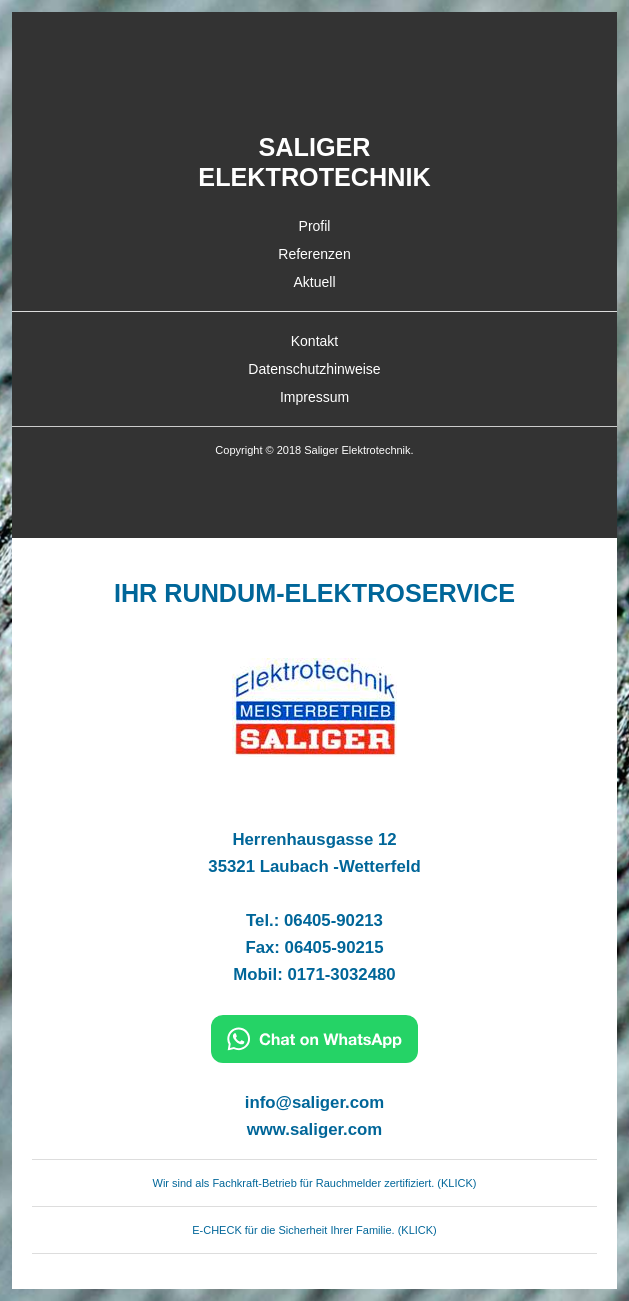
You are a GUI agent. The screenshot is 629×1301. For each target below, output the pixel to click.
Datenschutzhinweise (314, 369)
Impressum (314, 397)
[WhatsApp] (314, 1159)
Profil (315, 226)
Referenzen (314, 254)
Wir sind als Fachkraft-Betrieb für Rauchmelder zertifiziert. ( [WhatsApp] (297, 1183)
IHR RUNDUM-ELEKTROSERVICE (314, 593)
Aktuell (314, 282)
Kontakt (314, 341)
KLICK (457, 1183)
